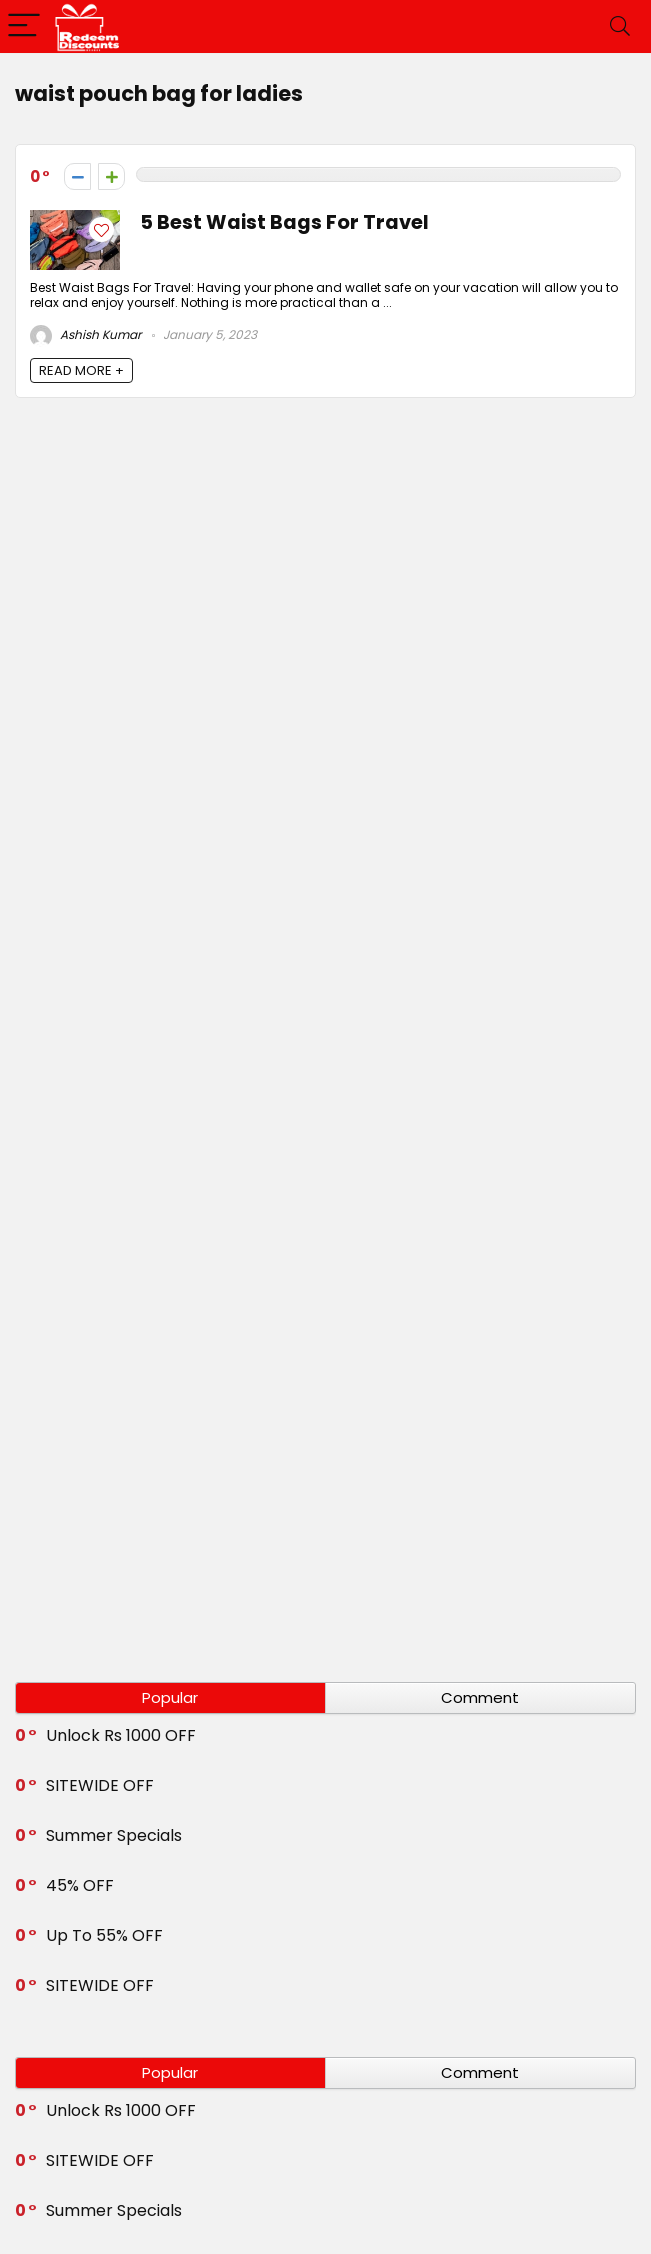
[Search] (620, 26)
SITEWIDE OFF (100, 1785)
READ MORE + (81, 370)
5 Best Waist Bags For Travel (284, 222)
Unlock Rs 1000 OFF (121, 1735)
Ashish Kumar (85, 334)
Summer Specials (114, 1835)
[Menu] (24, 26)
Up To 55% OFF (104, 1935)
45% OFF (80, 1885)
